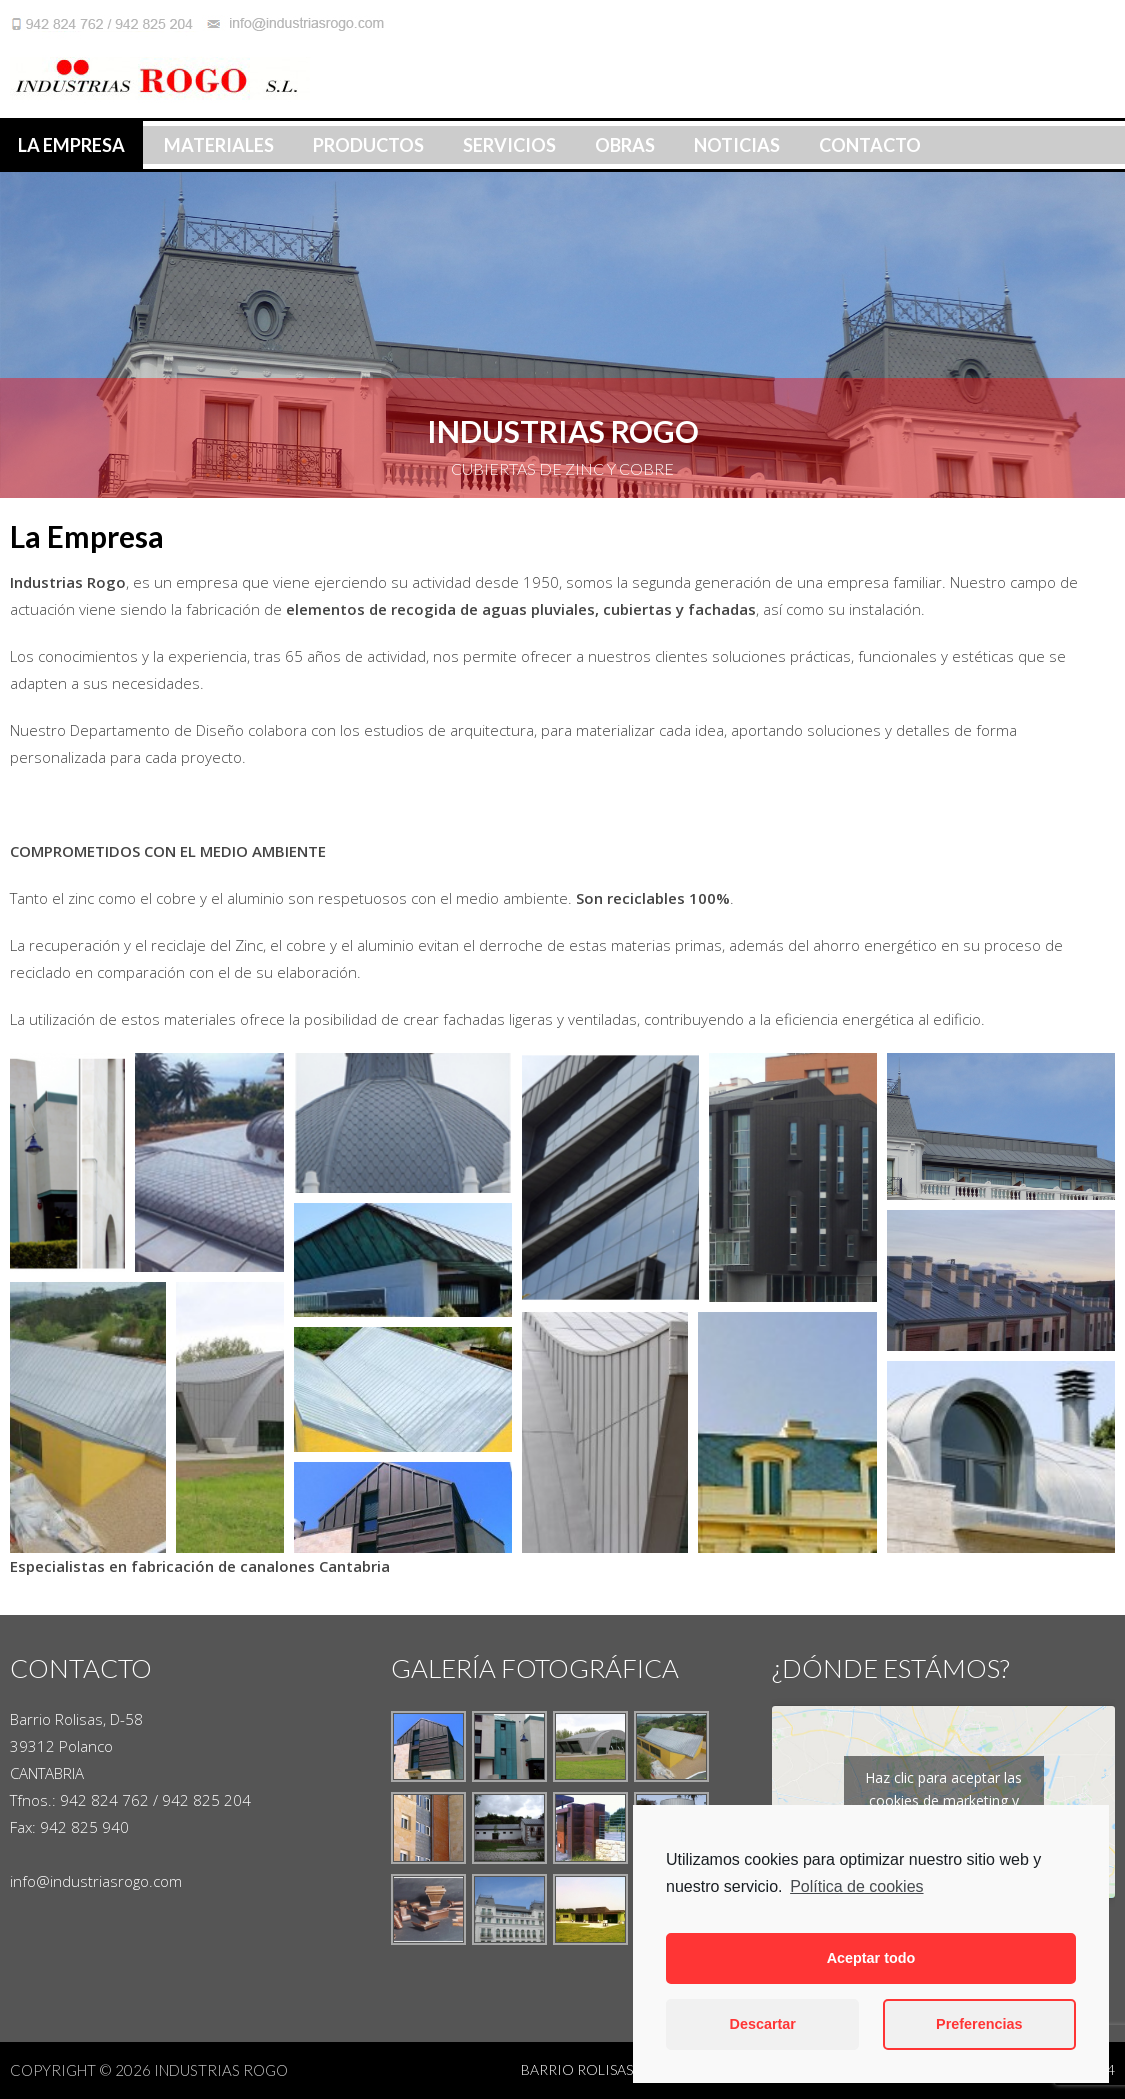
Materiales (219, 145)
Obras (625, 145)
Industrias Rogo (221, 2070)
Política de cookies (856, 1886)
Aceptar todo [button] (871, 1958)
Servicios (509, 145)
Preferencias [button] (979, 2024)
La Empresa (71, 145)
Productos (368, 145)
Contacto (870, 145)
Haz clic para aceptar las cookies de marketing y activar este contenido (943, 1800)
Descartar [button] (763, 2024)
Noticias (737, 145)
